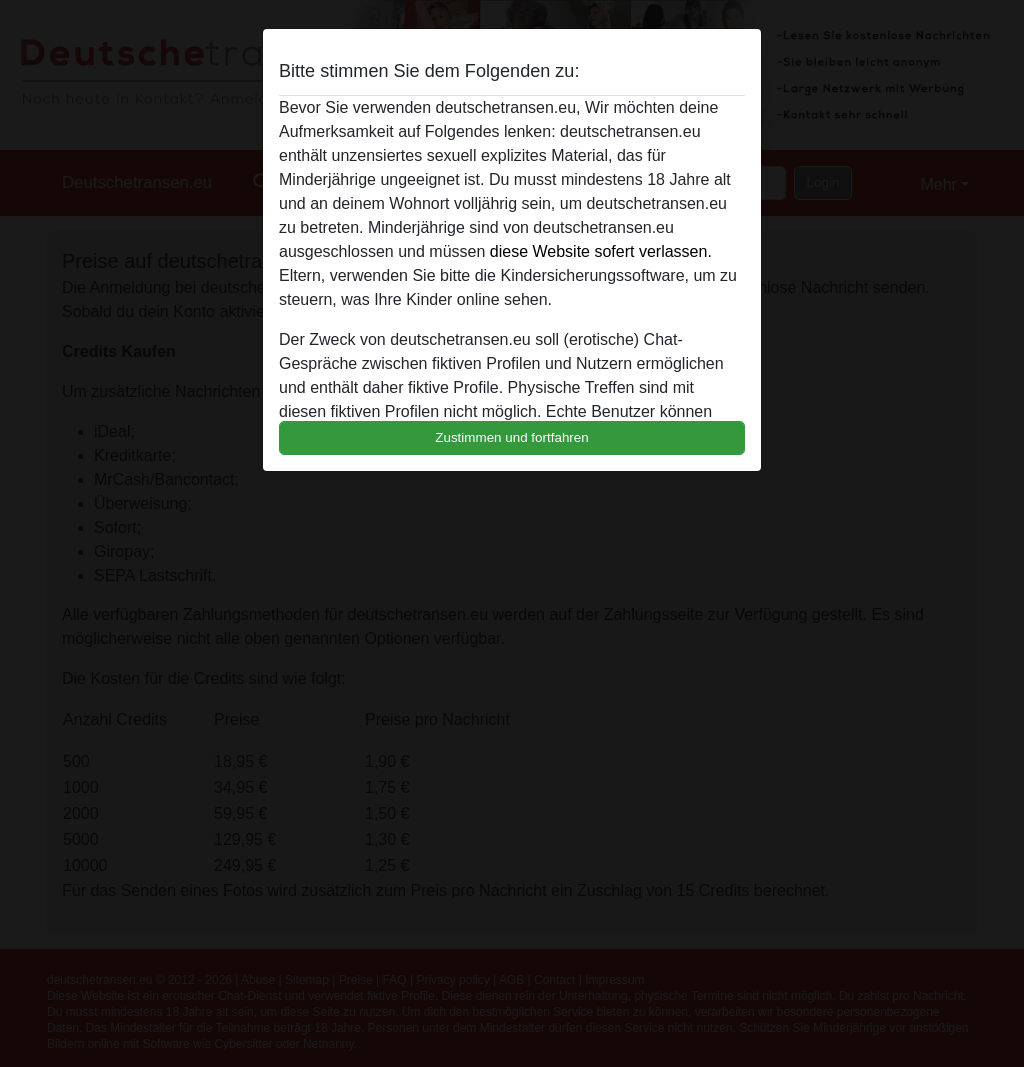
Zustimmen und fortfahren (512, 437)
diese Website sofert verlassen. (601, 251)
